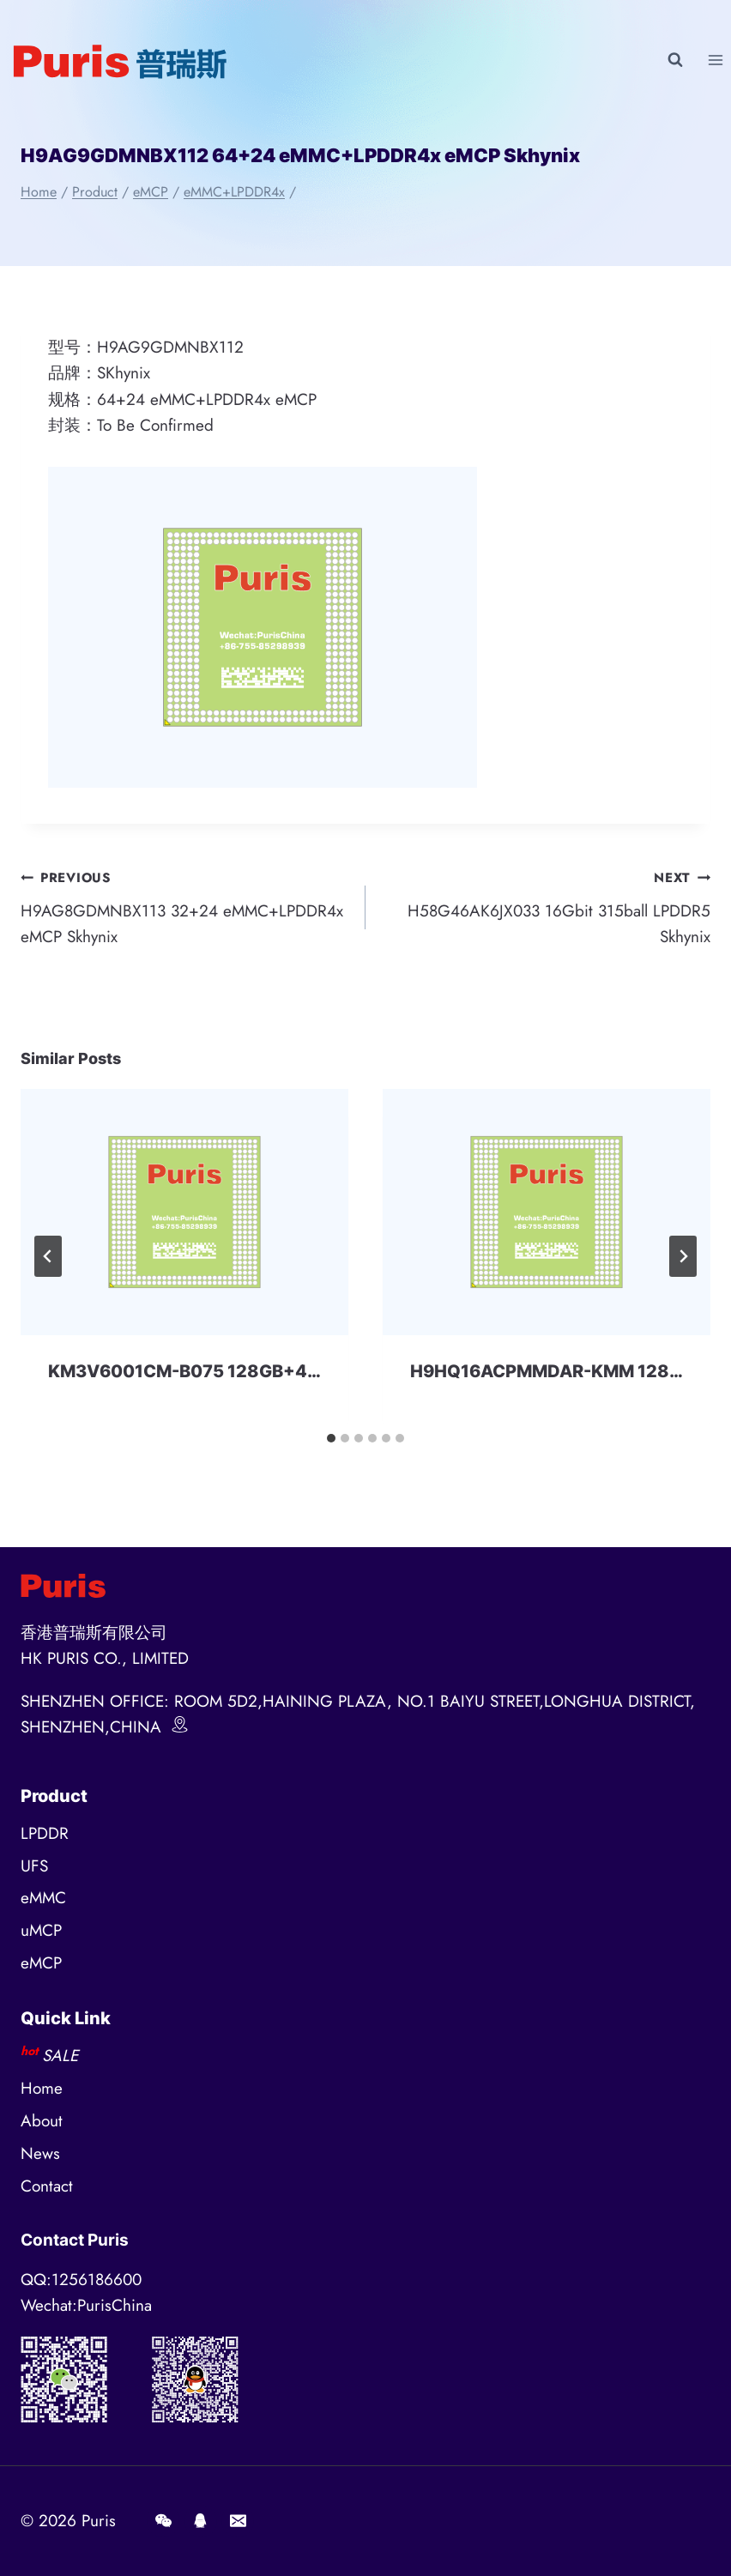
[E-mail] (237, 2521)
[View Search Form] (675, 60)
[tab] (331, 1438)
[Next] (683, 1256)
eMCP (41, 1962)
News (40, 2153)
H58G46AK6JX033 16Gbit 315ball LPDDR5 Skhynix (546, 906)
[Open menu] (715, 59)
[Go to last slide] (48, 1256)
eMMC (43, 1897)
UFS (34, 1866)
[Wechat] (163, 2521)
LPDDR (45, 1833)
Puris (99, 2520)
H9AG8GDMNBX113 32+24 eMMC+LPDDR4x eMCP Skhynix (185, 906)
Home (42, 2088)
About (42, 2120)
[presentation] (184, 1212)
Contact (47, 2186)
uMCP (41, 1930)
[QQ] (200, 2521)
